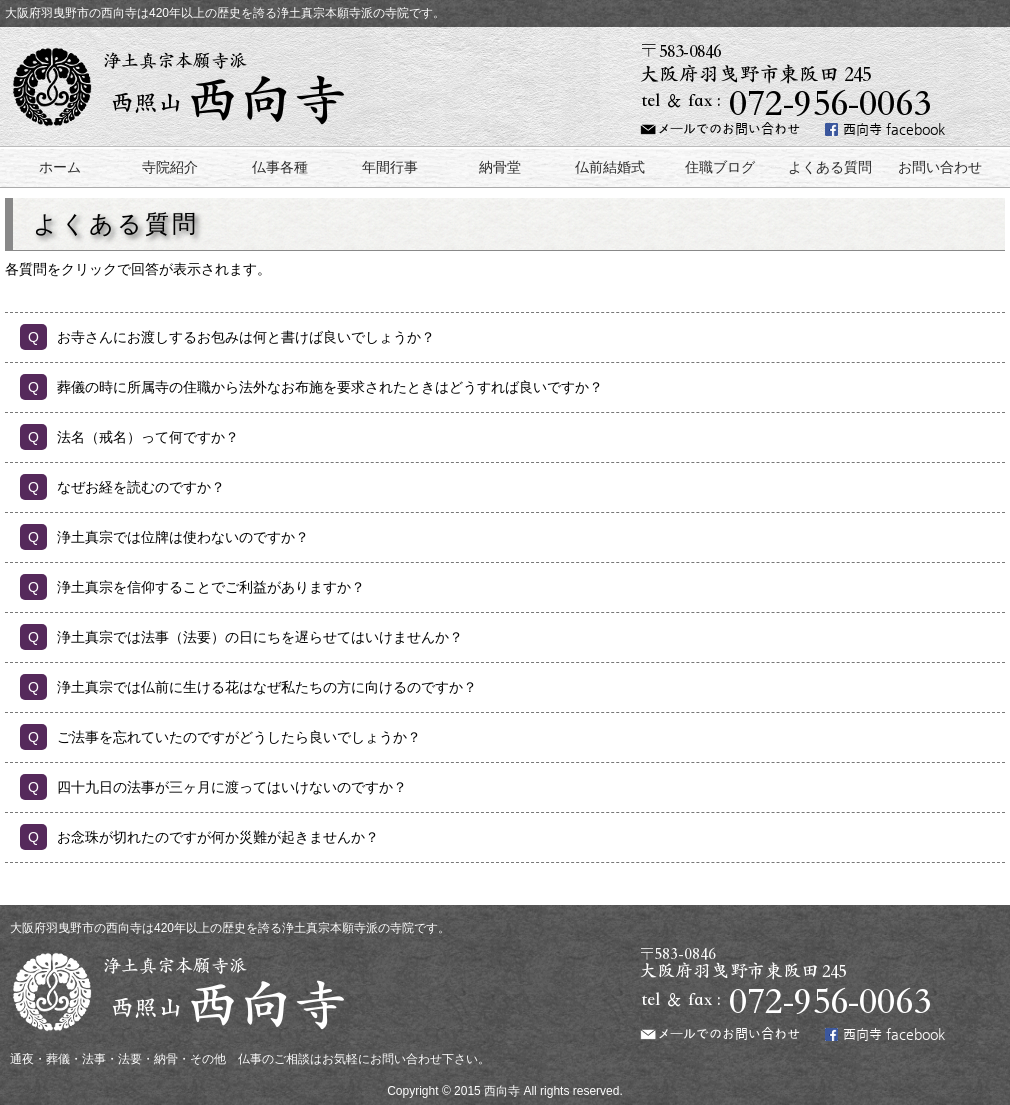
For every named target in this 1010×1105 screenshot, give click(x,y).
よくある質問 (830, 167)
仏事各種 (280, 167)
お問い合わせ (940, 167)
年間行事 (390, 167)
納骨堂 (500, 167)
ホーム (60, 167)
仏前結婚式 (610, 167)
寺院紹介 (170, 167)
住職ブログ (720, 167)
